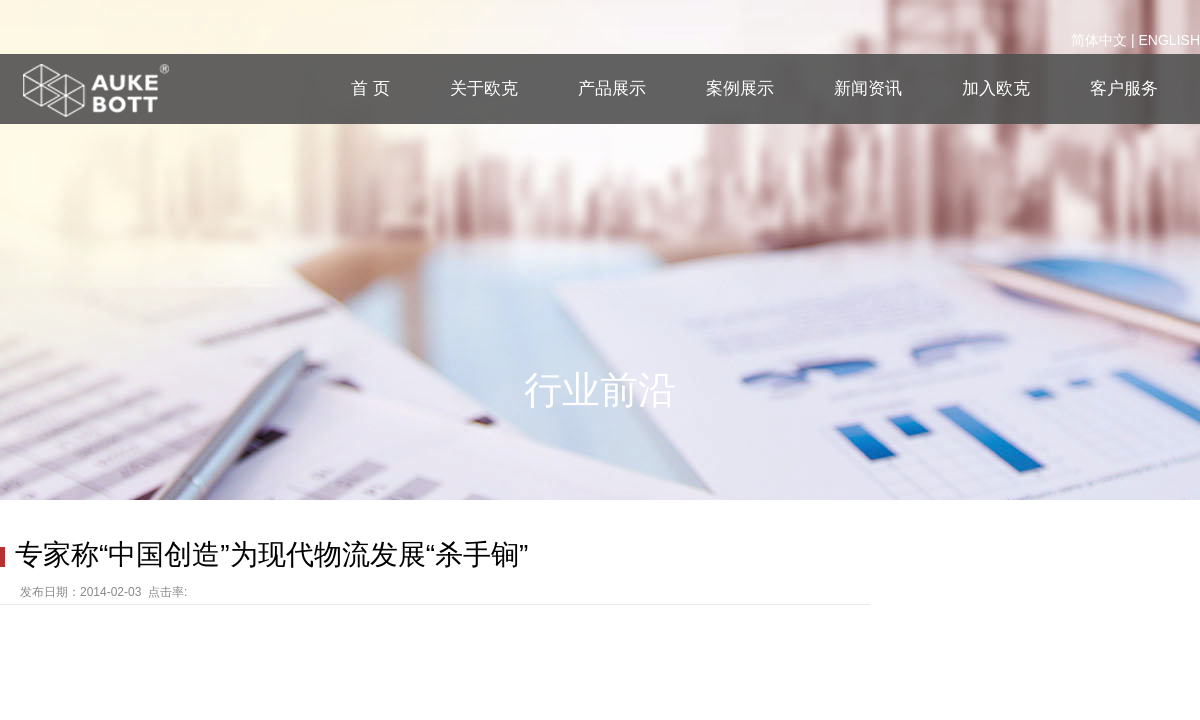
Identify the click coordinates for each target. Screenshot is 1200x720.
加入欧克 (996, 88)
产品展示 (612, 88)
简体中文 (1099, 40)
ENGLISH (1169, 40)
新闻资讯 (868, 88)
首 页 (370, 88)
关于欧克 (484, 88)
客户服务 (1124, 88)
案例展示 (740, 88)
